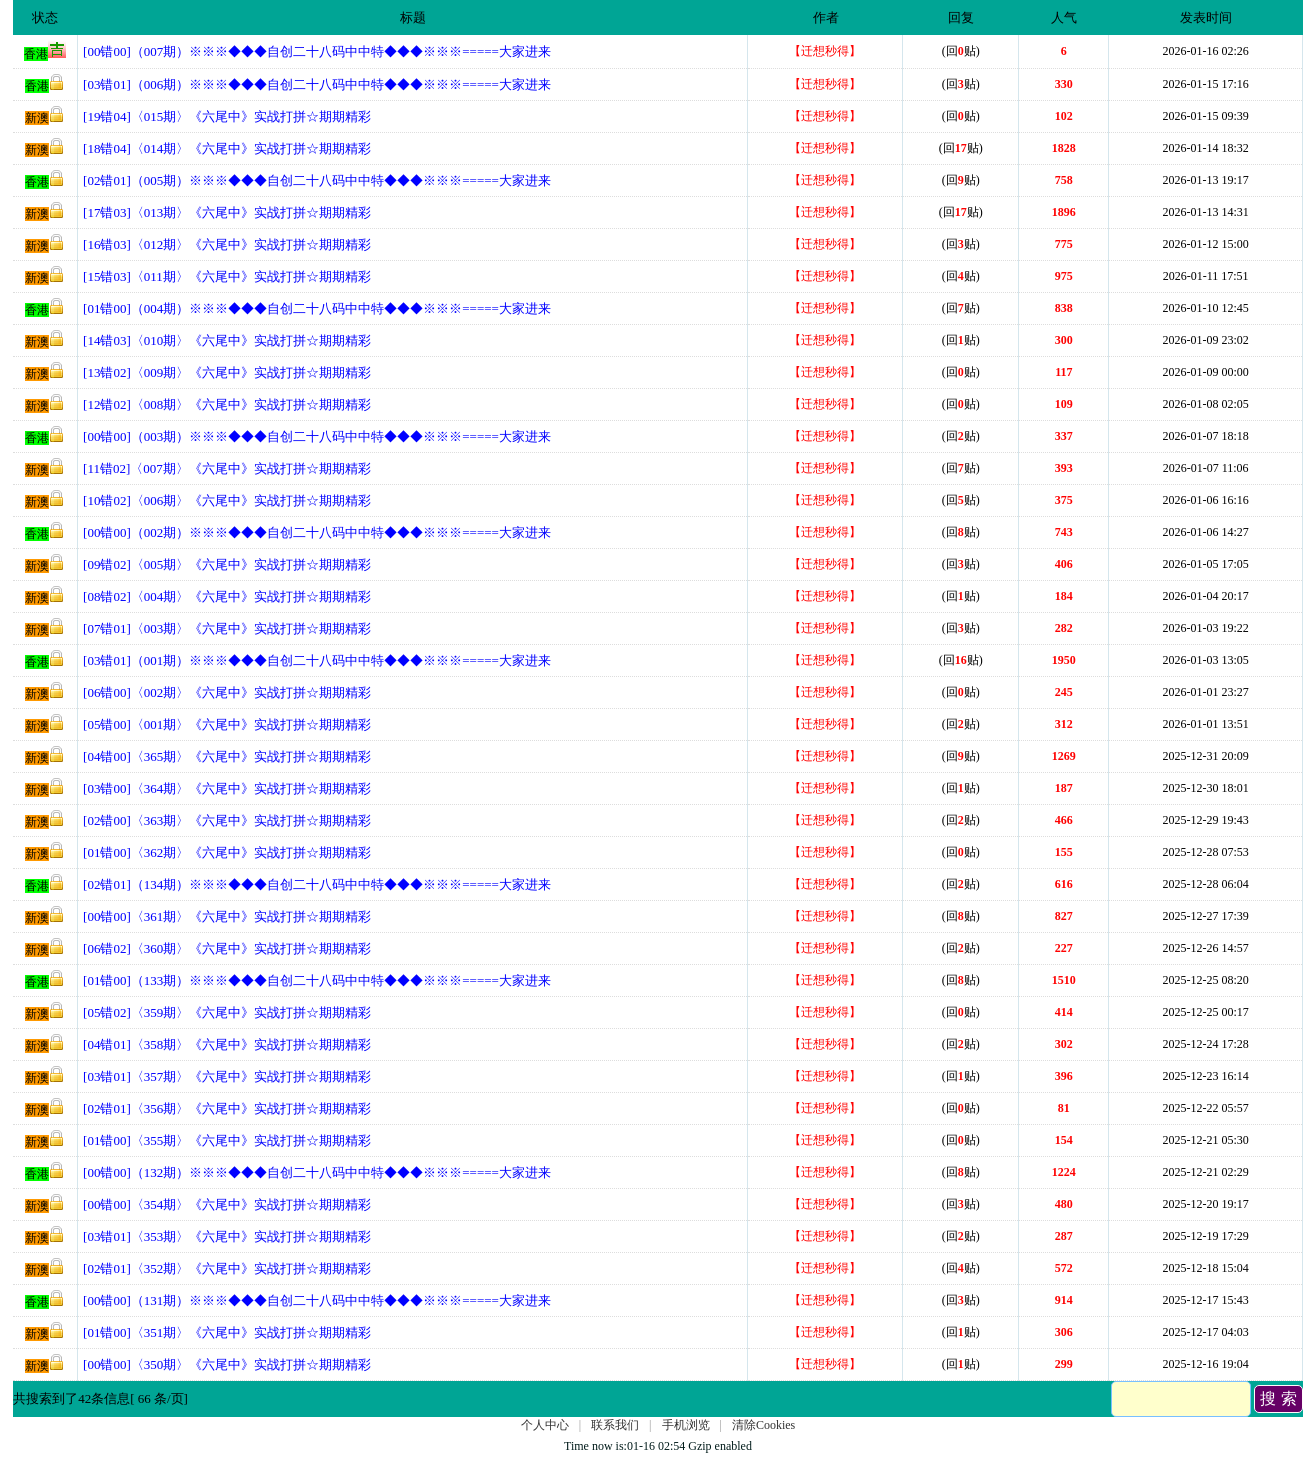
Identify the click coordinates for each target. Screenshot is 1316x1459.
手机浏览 (686, 1425)
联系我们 (615, 1425)
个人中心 (545, 1425)
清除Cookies (763, 1425)
